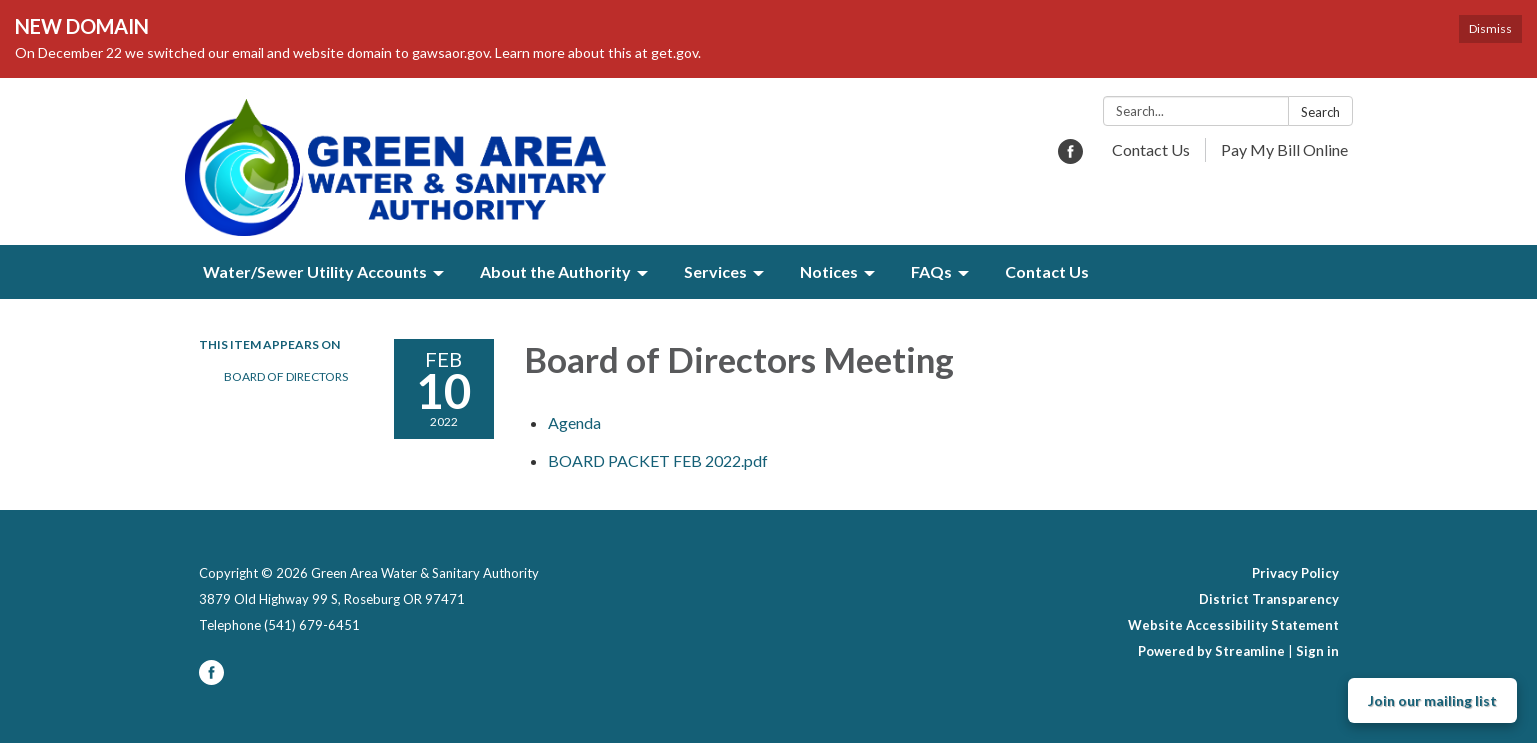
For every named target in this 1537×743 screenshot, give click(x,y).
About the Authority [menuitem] (555, 271)
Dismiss (1490, 28)
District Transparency (1269, 599)
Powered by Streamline (1211, 651)
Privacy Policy (1295, 573)
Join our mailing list (1432, 700)
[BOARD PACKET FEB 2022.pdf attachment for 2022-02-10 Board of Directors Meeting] (658, 460)
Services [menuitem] (715, 271)
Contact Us (1151, 149)
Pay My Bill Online (1284, 149)
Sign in (1317, 651)
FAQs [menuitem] (931, 271)
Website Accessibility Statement (1233, 625)
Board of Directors (286, 376)
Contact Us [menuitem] (1047, 271)
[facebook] (1070, 157)
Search (1320, 112)
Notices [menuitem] (829, 271)
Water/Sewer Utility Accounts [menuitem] (315, 271)
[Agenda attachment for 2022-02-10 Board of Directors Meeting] (574, 422)
